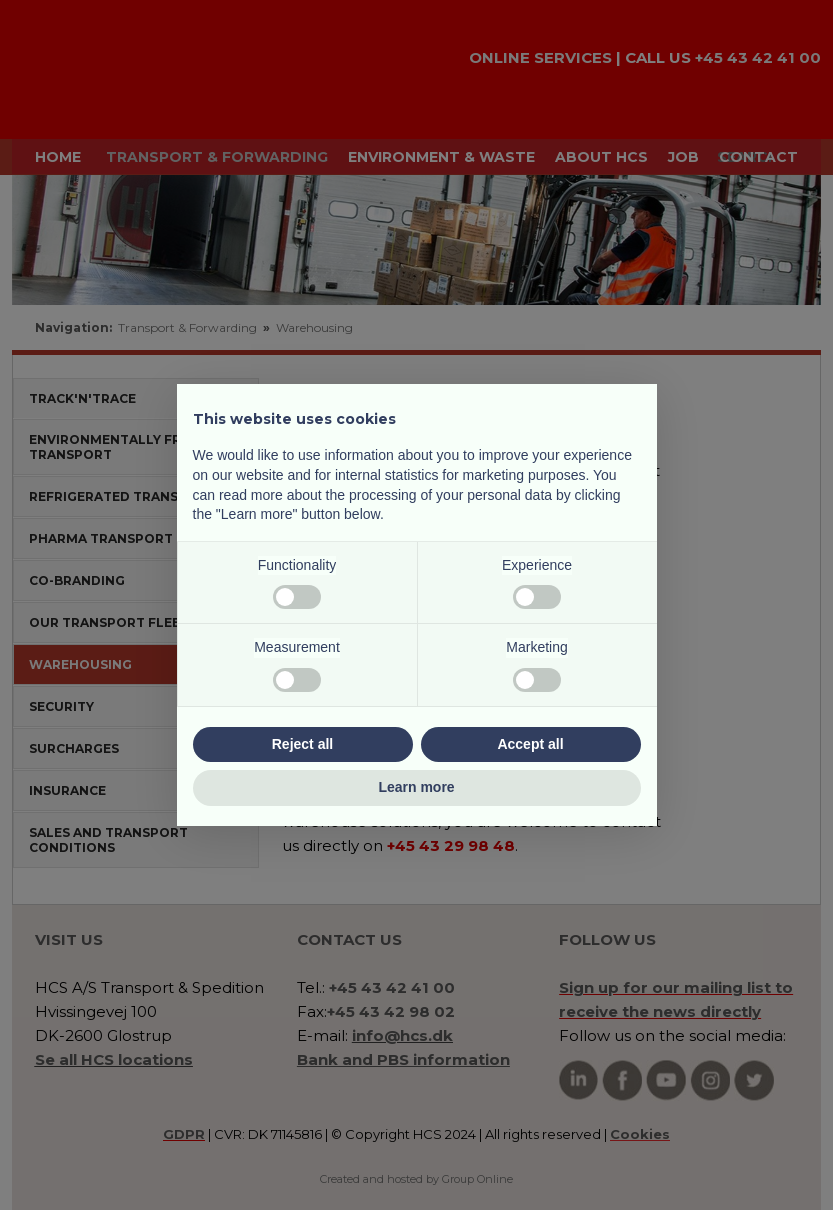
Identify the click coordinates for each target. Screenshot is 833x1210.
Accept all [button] (530, 744)
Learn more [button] (416, 787)
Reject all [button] (302, 744)
